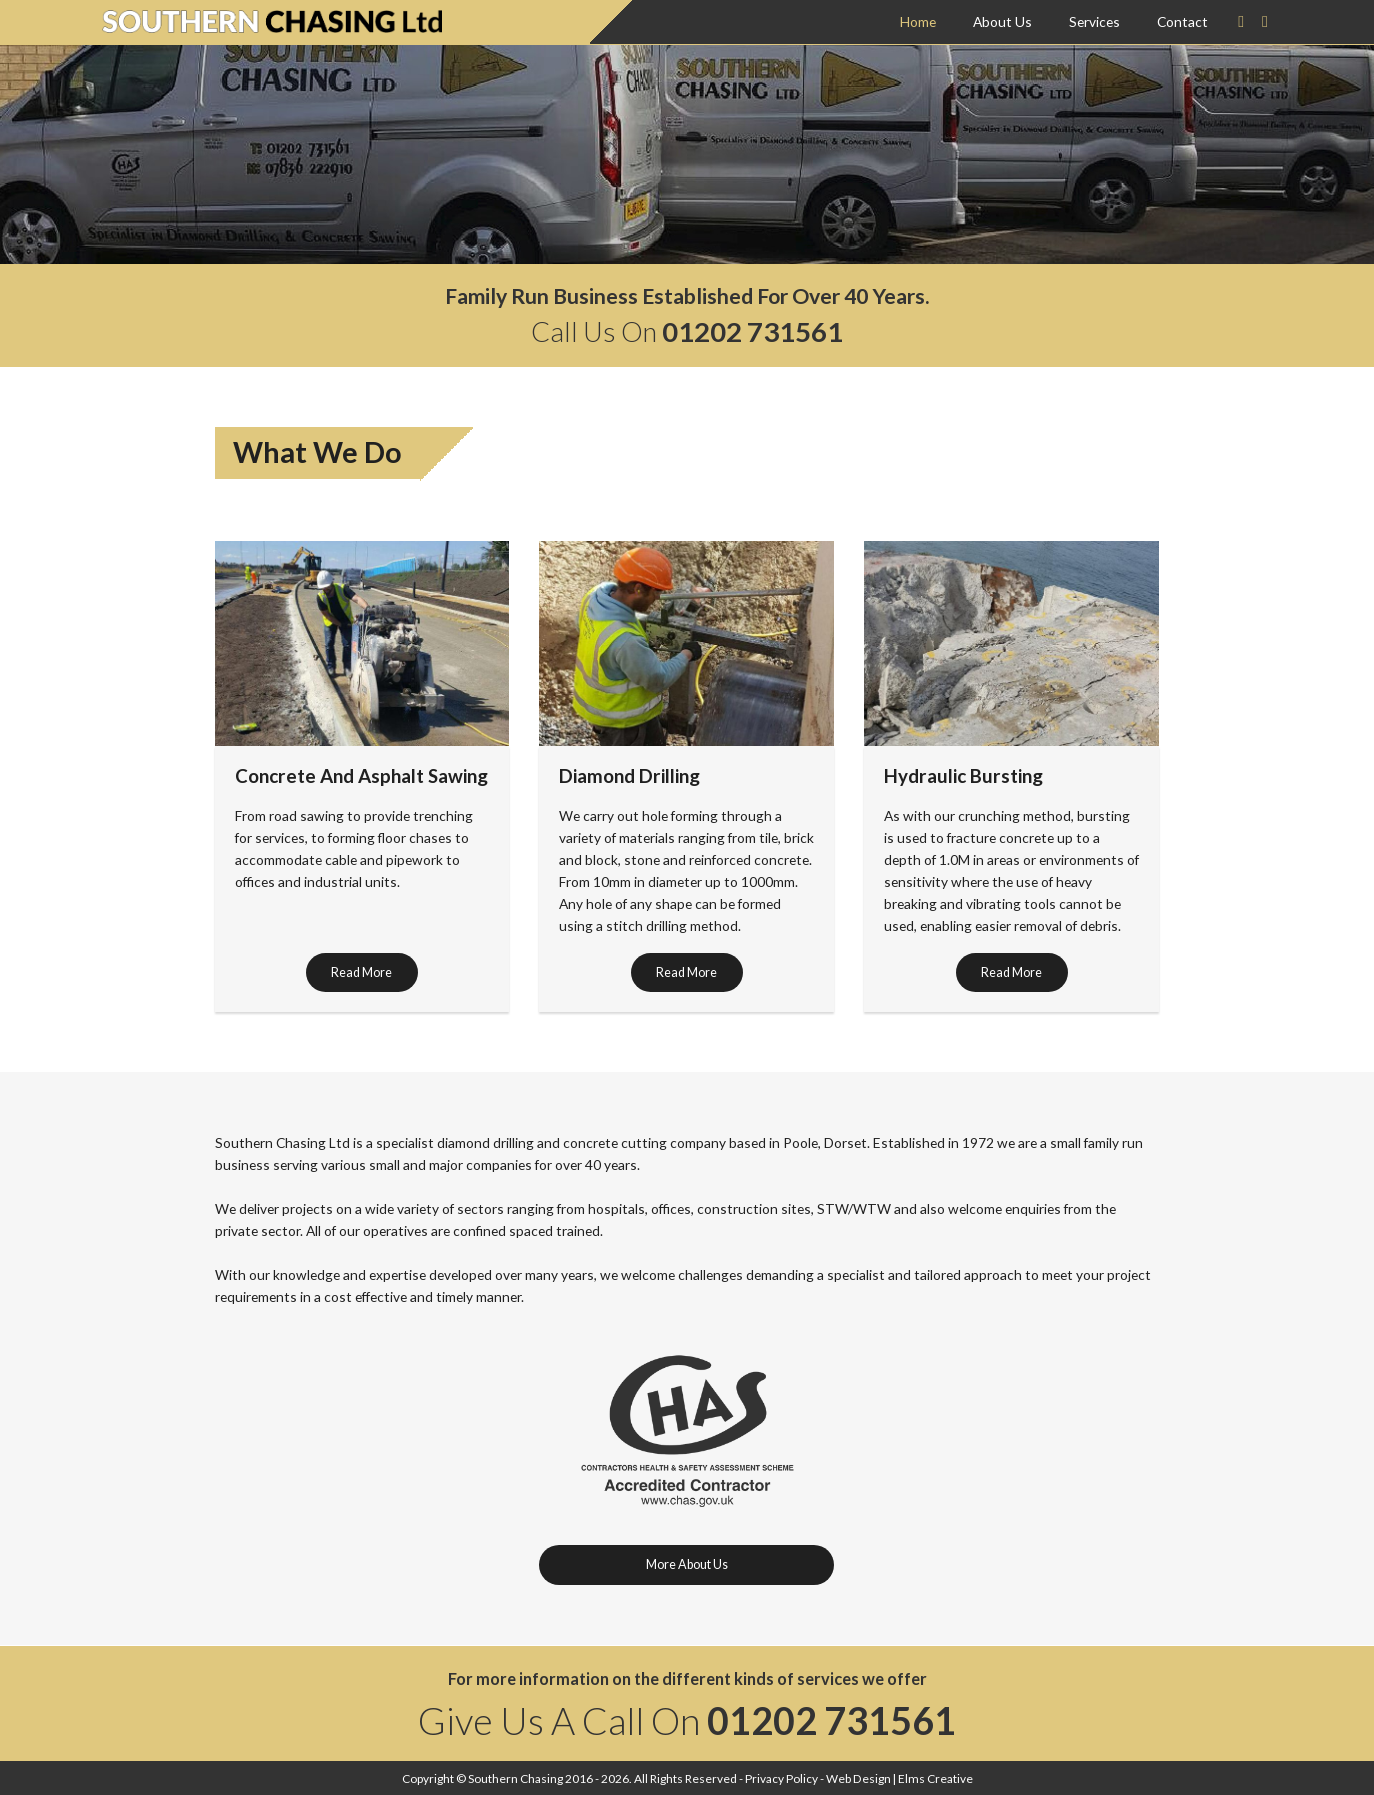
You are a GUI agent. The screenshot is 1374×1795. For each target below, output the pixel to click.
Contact (1182, 21)
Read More (361, 972)
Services (1094, 21)
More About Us (687, 1564)
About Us (1002, 21)
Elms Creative (935, 1778)
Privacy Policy (781, 1778)
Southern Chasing (515, 1778)
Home (918, 21)
